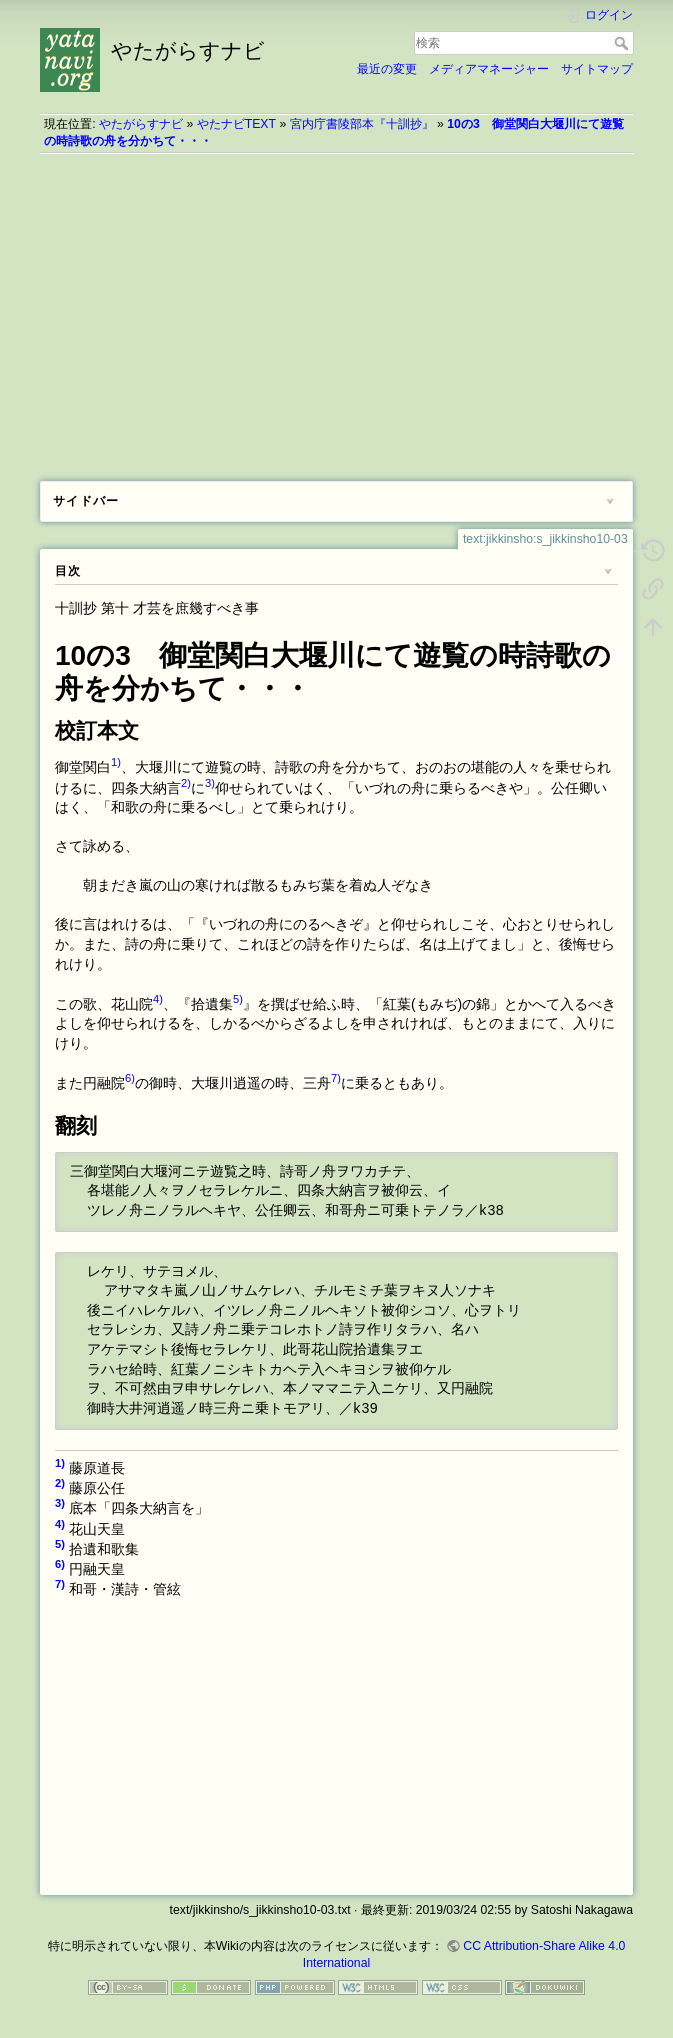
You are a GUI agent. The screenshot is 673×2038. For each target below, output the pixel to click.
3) (210, 783)
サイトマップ (597, 69)
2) (186, 783)
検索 (623, 43)
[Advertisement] (336, 310)
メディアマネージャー (489, 69)
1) (116, 762)
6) (130, 1078)
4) (158, 999)
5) (238, 999)
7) (336, 1078)
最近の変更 (387, 69)
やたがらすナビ (141, 124)
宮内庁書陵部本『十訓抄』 (362, 124)
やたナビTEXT (236, 124)
